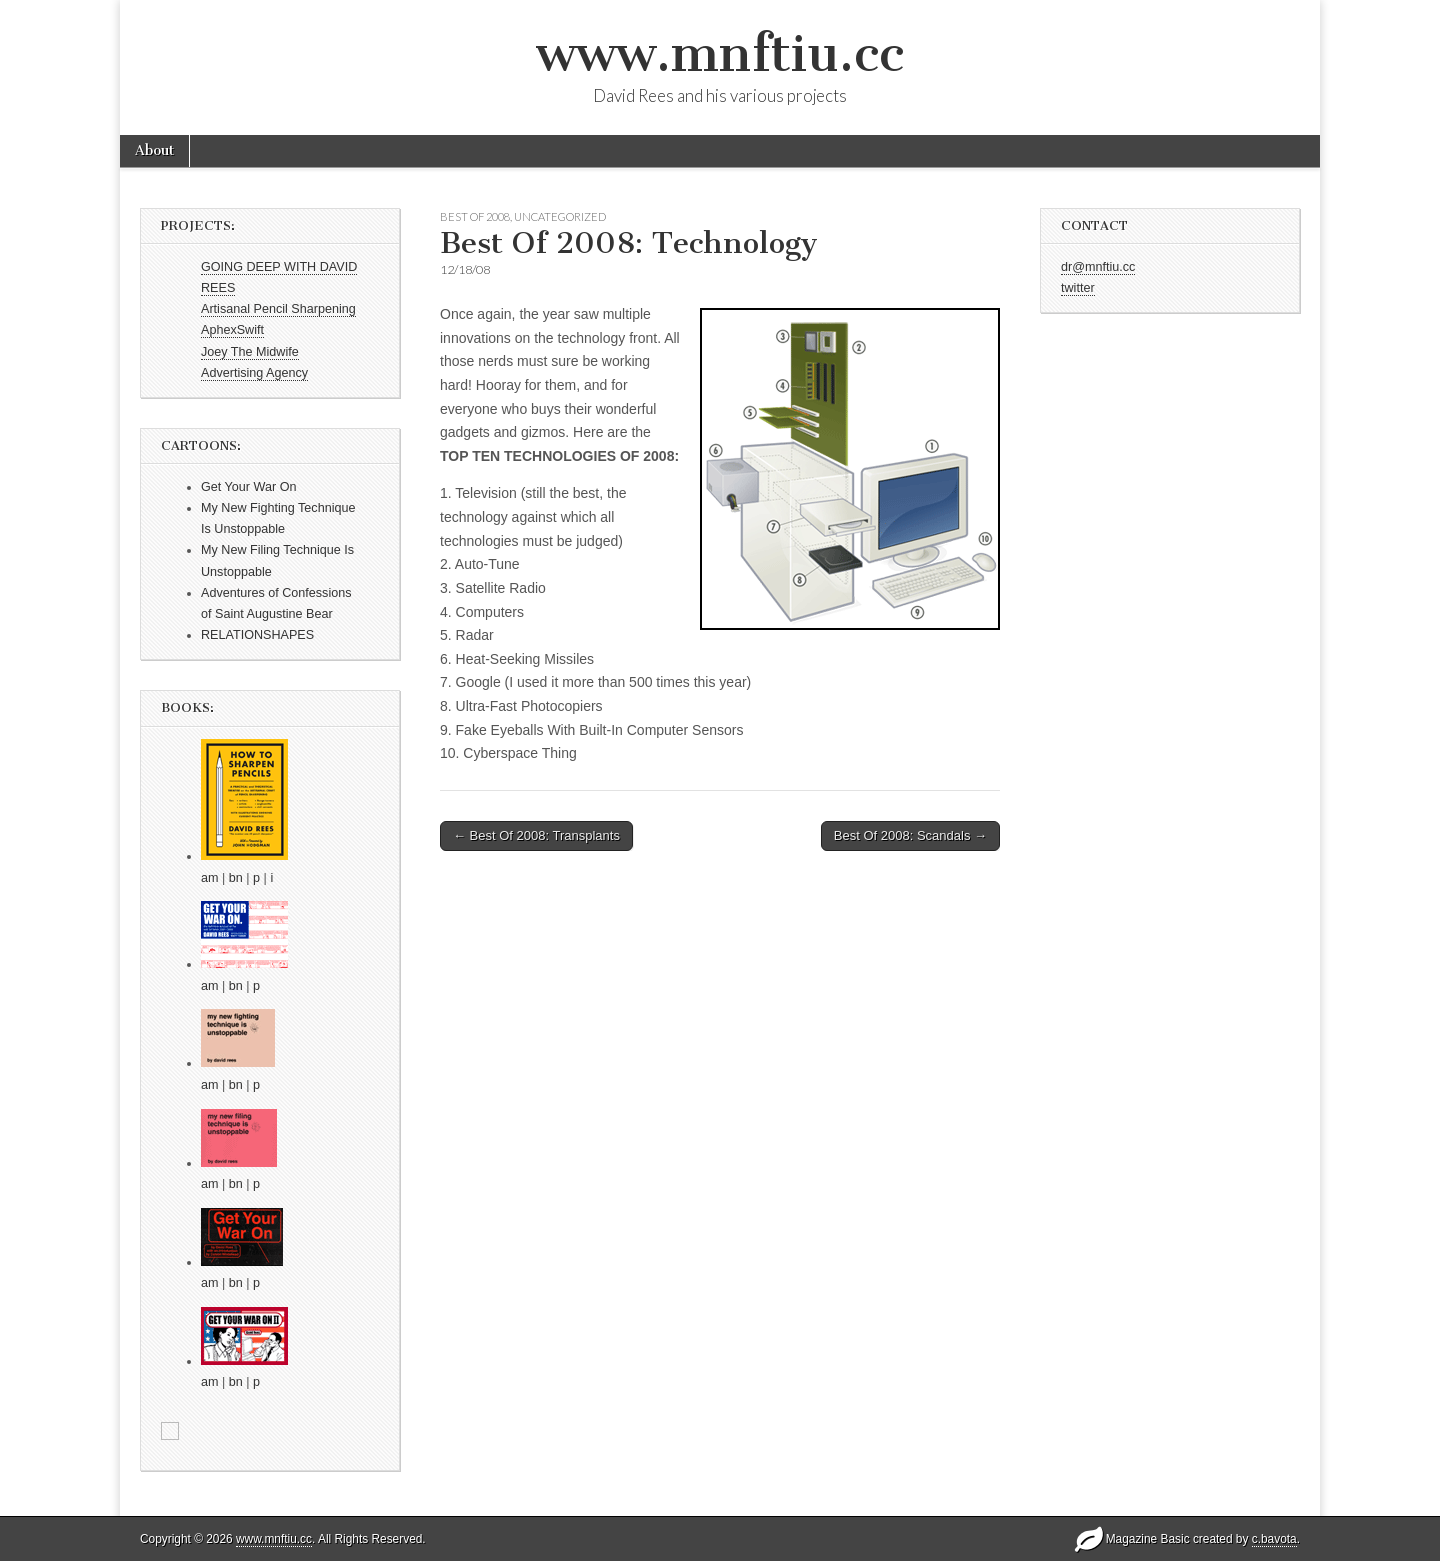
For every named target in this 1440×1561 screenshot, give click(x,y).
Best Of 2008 (475, 216)
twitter (1078, 288)
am (210, 878)
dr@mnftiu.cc (1098, 267)
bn (236, 878)
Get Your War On (248, 487)
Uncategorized (560, 216)
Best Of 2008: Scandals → (910, 835)
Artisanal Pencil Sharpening (278, 309)
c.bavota (1274, 1539)
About (154, 150)
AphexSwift (232, 330)
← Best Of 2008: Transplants (536, 835)
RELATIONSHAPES (257, 635)
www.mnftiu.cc (720, 53)
